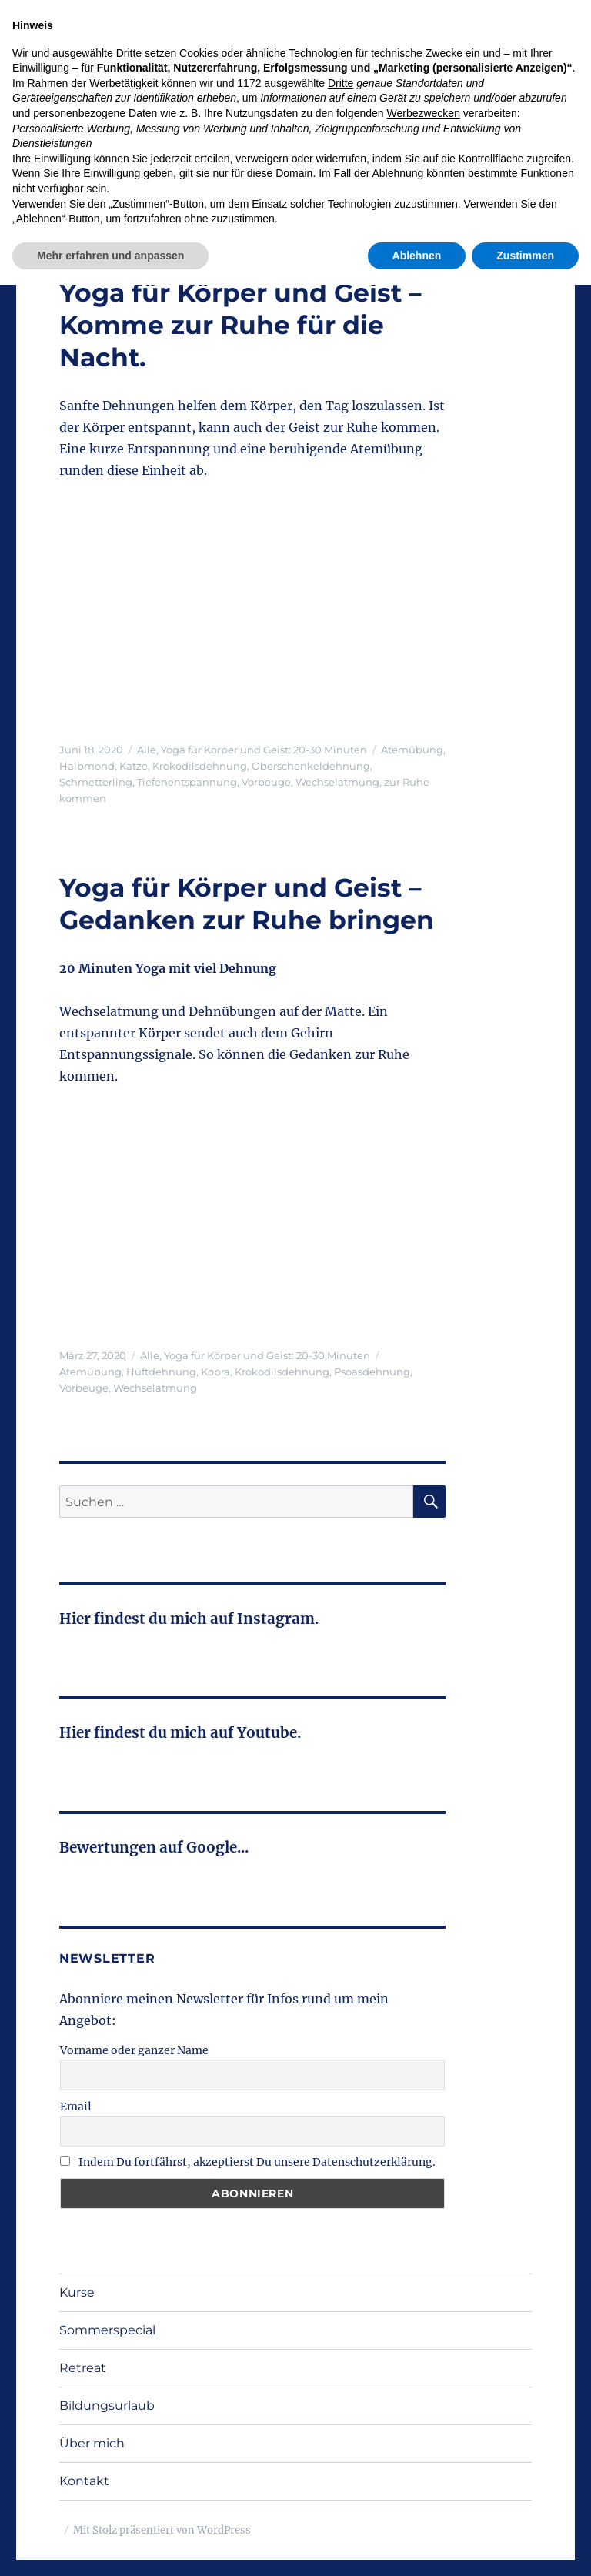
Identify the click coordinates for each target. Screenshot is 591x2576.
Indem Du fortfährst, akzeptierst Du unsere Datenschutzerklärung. (248, 2162)
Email (76, 2106)
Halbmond (87, 766)
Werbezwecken (422, 2404)
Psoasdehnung (372, 1371)
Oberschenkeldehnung (311, 766)
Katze (133, 766)
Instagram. (276, 1619)
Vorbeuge (266, 782)
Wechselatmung (337, 782)
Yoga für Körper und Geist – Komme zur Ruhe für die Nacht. (240, 325)
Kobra (215, 1371)
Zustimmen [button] (525, 2546)
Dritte (340, 2373)
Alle (146, 749)
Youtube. (267, 1733)
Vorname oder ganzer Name (134, 2050)
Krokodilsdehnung (199, 766)
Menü (499, 102)
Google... (217, 1847)
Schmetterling (95, 782)
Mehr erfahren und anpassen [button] (110, 2546)
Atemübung (412, 749)
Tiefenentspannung (187, 782)
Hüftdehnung (161, 1371)
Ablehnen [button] (417, 2546)
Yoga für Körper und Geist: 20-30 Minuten (264, 749)
